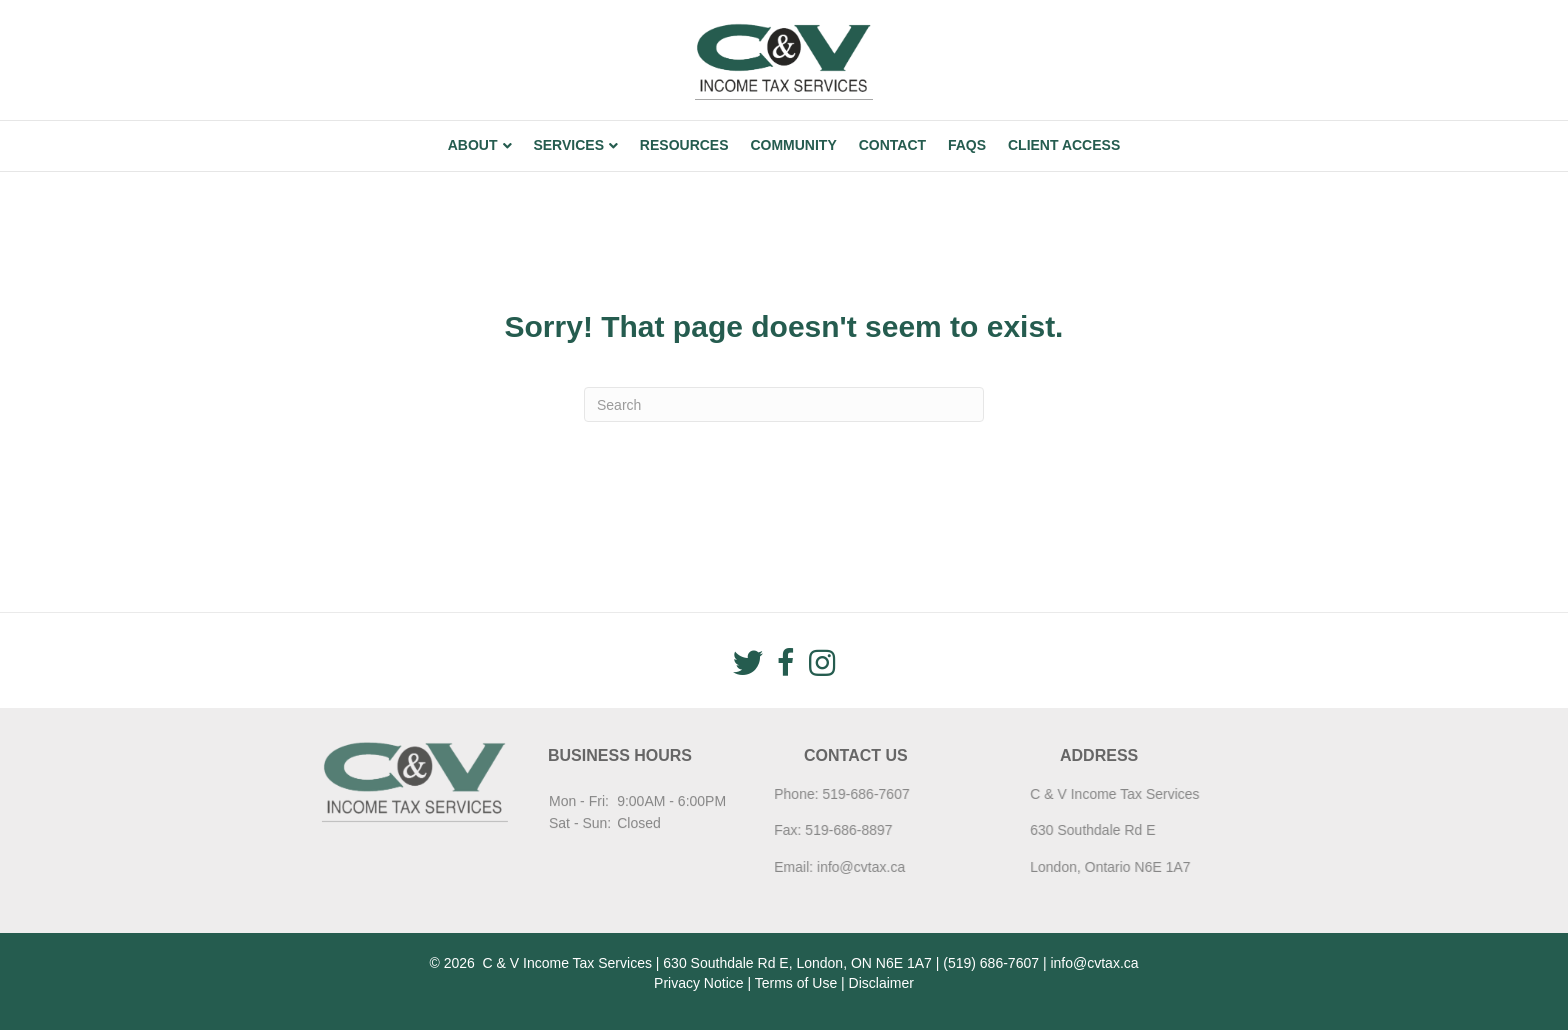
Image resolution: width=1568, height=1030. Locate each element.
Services (568, 145)
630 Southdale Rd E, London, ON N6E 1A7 (797, 963)
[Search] (784, 404)
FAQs (967, 145)
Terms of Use (796, 983)
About (473, 145)
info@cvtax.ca (824, 867)
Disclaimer (881, 983)
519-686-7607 (829, 794)
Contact (892, 145)
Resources (684, 145)
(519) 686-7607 (991, 963)
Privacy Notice (698, 983)
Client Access (1064, 145)
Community (793, 145)
